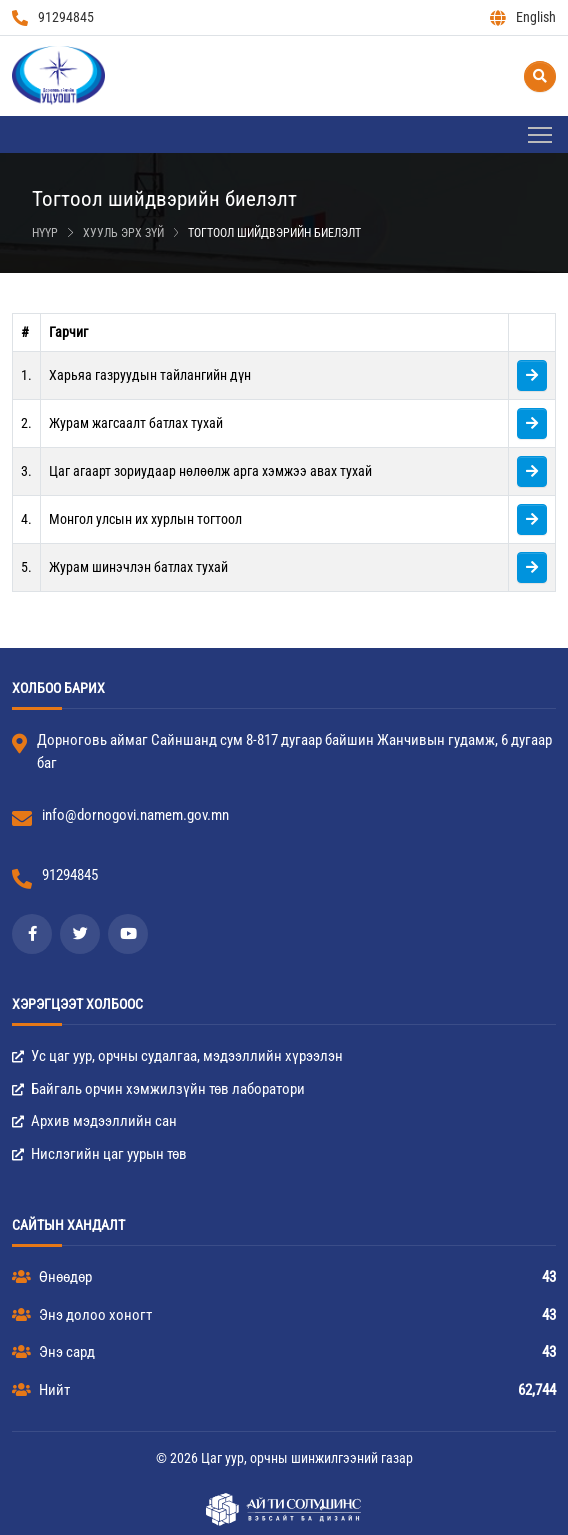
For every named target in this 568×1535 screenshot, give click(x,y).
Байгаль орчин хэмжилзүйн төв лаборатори (158, 1089)
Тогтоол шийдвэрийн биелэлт (274, 233)
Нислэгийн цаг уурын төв (99, 1154)
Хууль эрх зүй (123, 233)
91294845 (53, 17)
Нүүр (45, 233)
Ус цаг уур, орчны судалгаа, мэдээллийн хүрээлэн (177, 1056)
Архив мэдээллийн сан (94, 1121)
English (523, 17)
